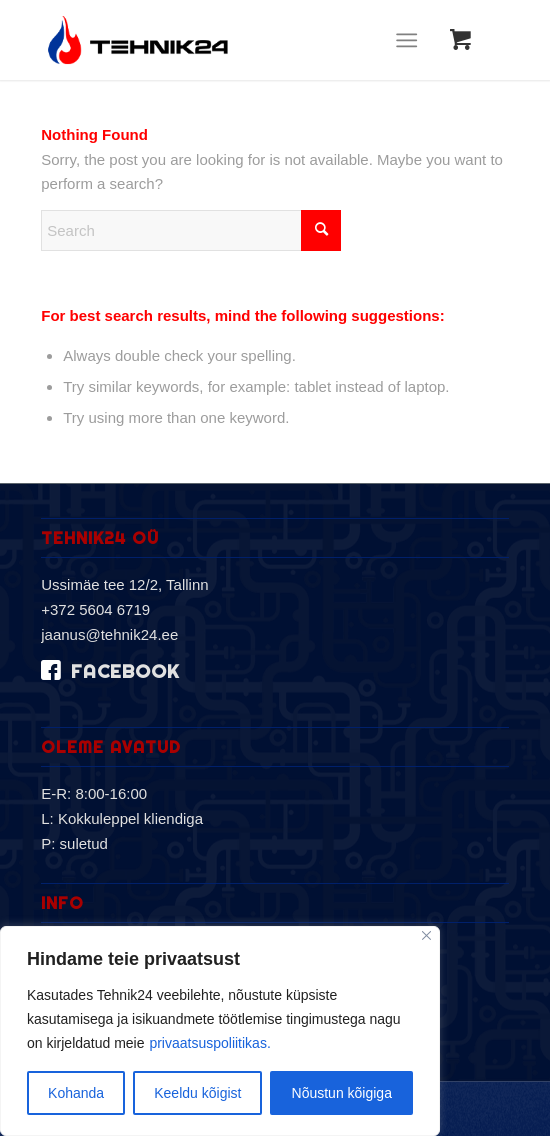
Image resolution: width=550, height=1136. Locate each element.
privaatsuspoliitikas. (209, 1043)
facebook (125, 671)
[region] (220, 1031)
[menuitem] (410, 40)
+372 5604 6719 (95, 609)
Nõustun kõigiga (342, 1093)
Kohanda (76, 1093)
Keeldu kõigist (197, 1093)
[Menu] (406, 40)
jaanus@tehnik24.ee (109, 634)
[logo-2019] (228, 40)
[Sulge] (426, 935)
